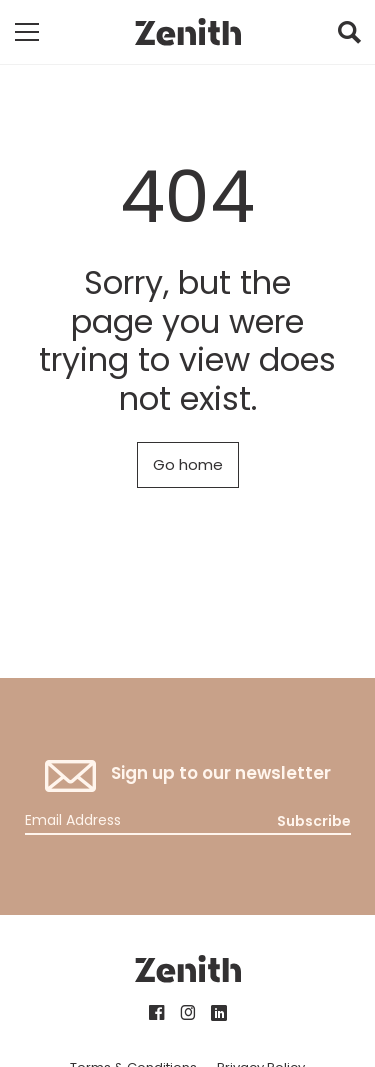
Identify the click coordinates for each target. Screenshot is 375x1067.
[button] (349, 37)
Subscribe (314, 821)
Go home (188, 464)
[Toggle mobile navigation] (27, 32)
